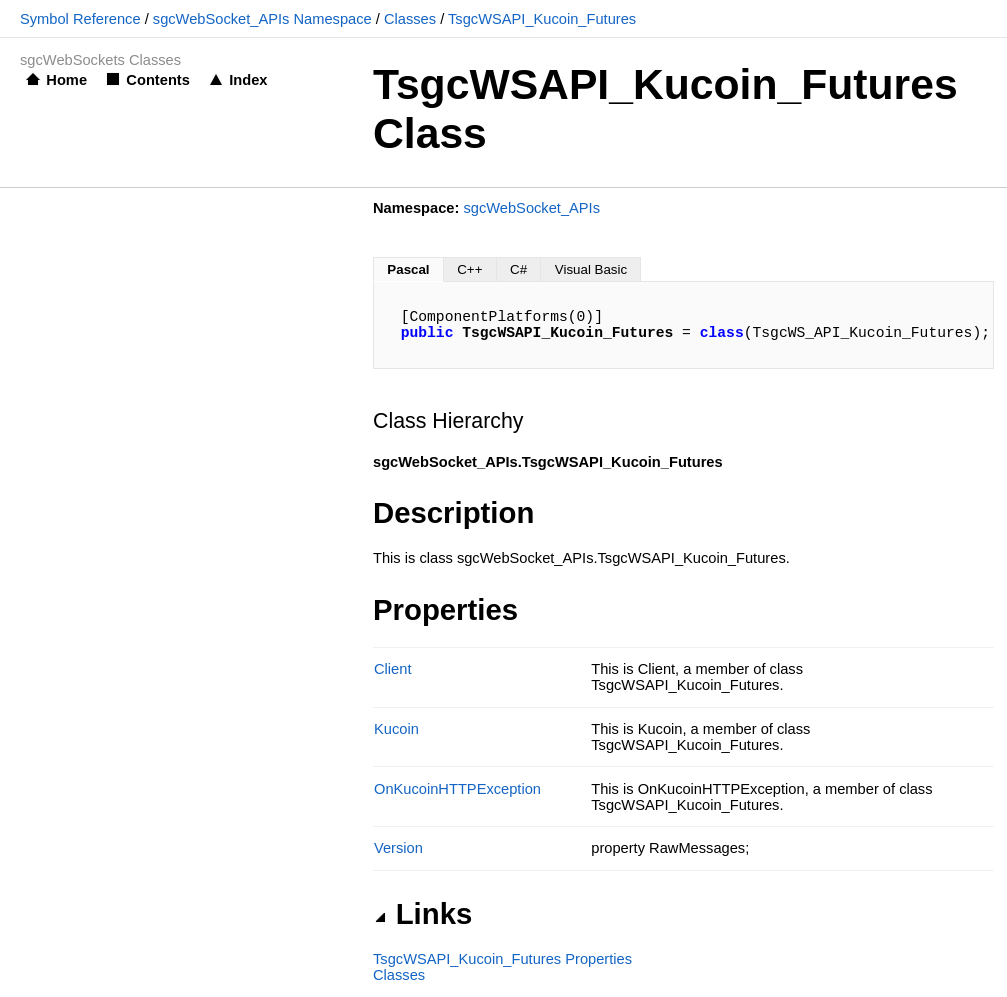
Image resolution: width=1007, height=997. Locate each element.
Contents (158, 80)
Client (392, 669)
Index (248, 80)
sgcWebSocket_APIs (531, 208)
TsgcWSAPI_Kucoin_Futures (542, 19)
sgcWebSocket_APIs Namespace (262, 19)
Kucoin (396, 729)
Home (66, 80)
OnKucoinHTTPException (457, 789)
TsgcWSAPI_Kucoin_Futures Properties (502, 959)
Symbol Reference (80, 19)
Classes (410, 19)
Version (398, 848)
